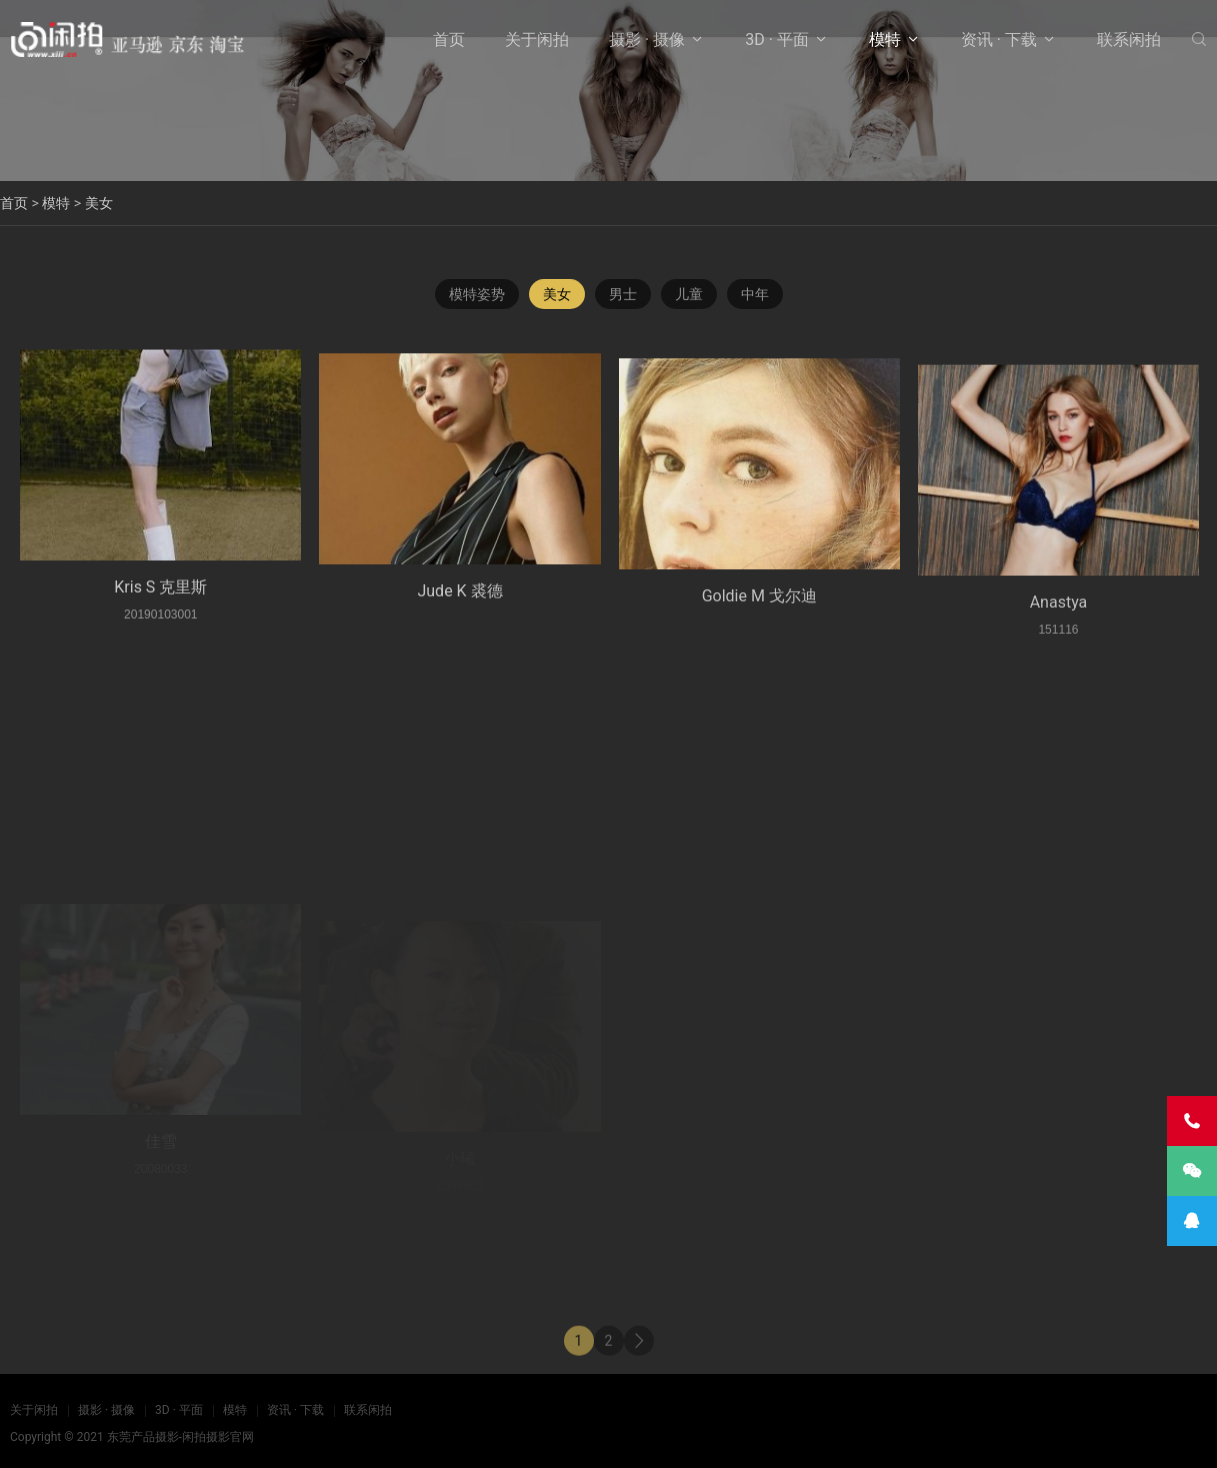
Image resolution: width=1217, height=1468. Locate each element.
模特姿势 (477, 297)
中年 (755, 297)
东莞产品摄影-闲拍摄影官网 (180, 1437)
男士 (623, 297)
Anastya (1059, 627)
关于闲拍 (537, 39)
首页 (449, 39)
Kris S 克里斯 (160, 599)
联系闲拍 (1129, 39)
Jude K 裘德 (459, 607)
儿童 (689, 297)
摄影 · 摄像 (647, 39)
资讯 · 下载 (999, 39)
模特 (885, 39)
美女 (99, 203)
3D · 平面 (777, 39)
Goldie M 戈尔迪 (759, 616)
